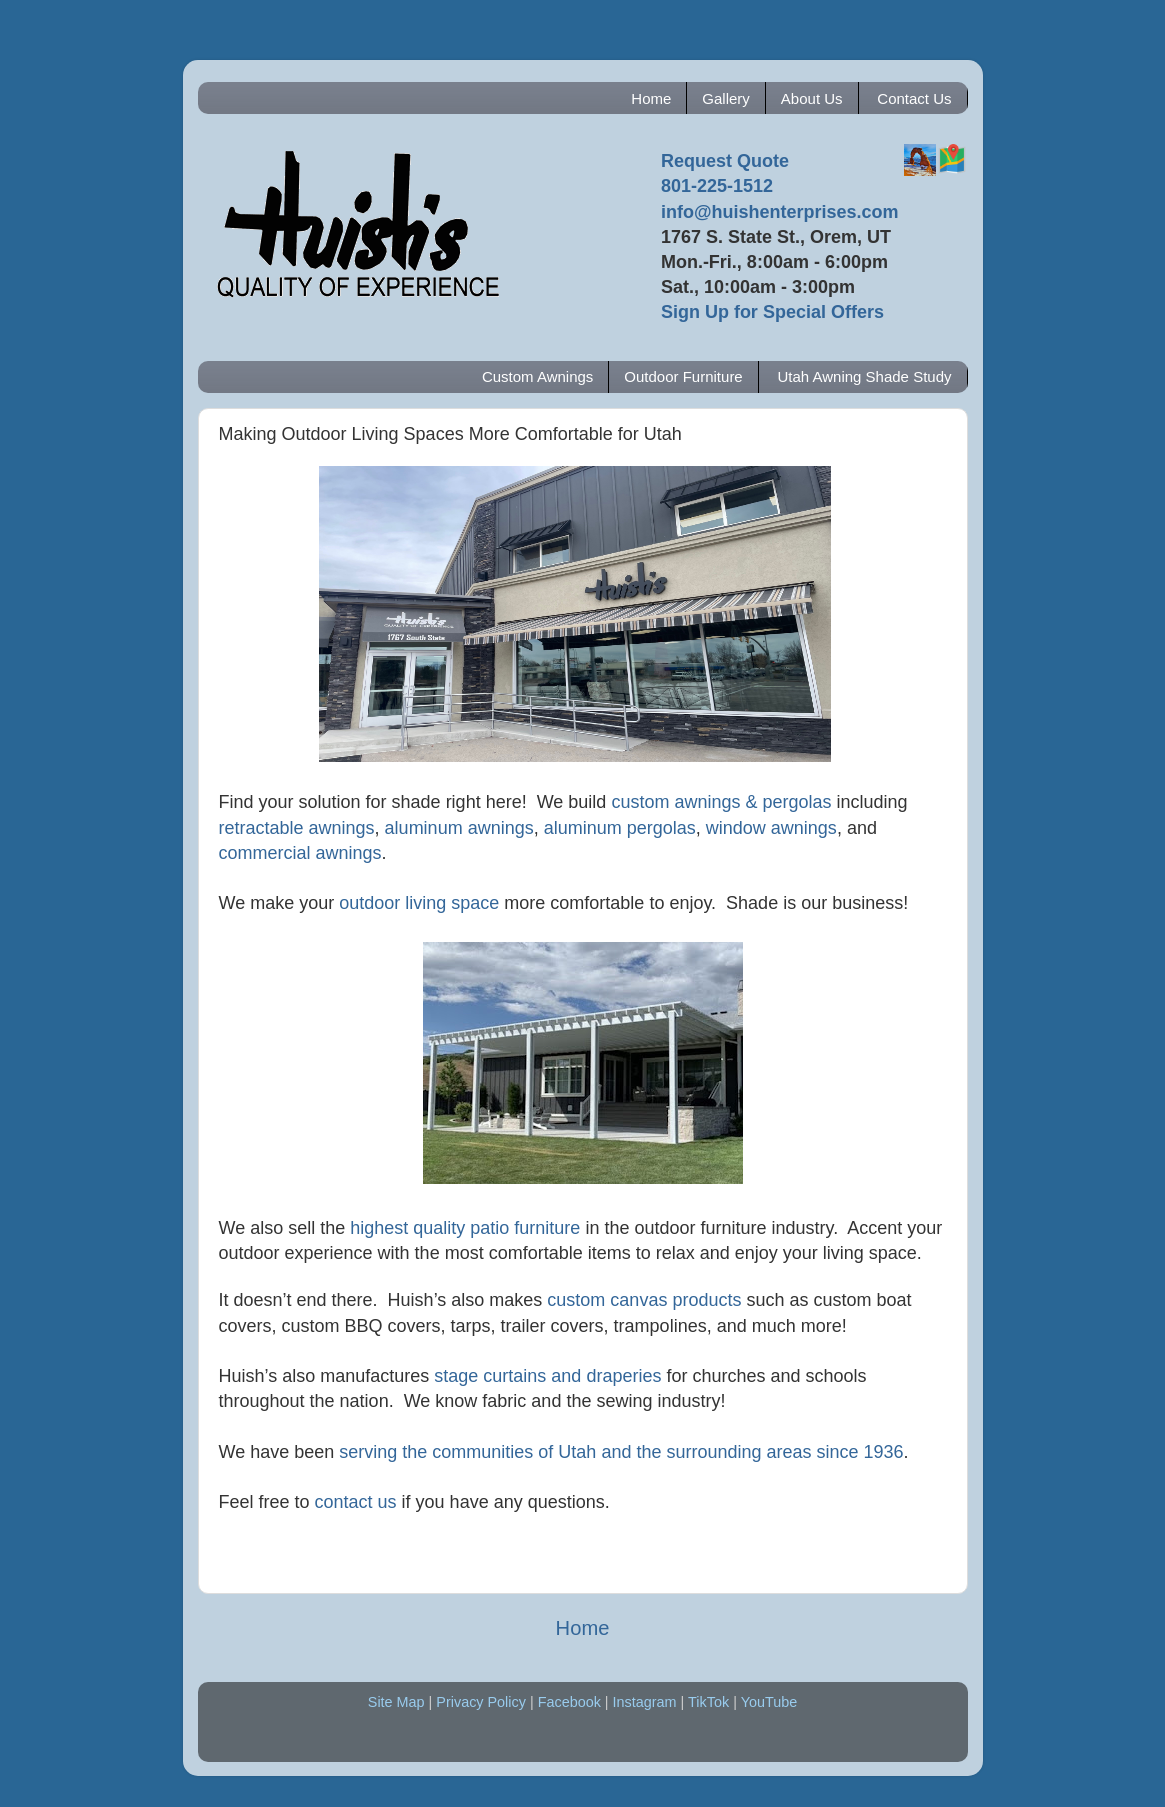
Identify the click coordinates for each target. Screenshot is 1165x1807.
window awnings (771, 828)
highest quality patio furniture (465, 1228)
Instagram (645, 1702)
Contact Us (914, 98)
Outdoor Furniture (683, 376)
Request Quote (725, 161)
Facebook (569, 1702)
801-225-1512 (717, 186)
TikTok (708, 1702)
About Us (812, 98)
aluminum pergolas (620, 828)
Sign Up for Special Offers (772, 312)
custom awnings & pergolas (721, 802)
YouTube (769, 1702)
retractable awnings (297, 828)
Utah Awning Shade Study (864, 376)
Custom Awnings (537, 376)
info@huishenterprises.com (780, 212)
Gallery (726, 98)
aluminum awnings (459, 828)
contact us (356, 1502)
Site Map (396, 1702)
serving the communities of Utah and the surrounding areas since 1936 (621, 1452)
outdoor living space (419, 903)
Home (651, 98)
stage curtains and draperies (547, 1376)
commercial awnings (300, 853)
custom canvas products (644, 1300)
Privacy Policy (481, 1702)
